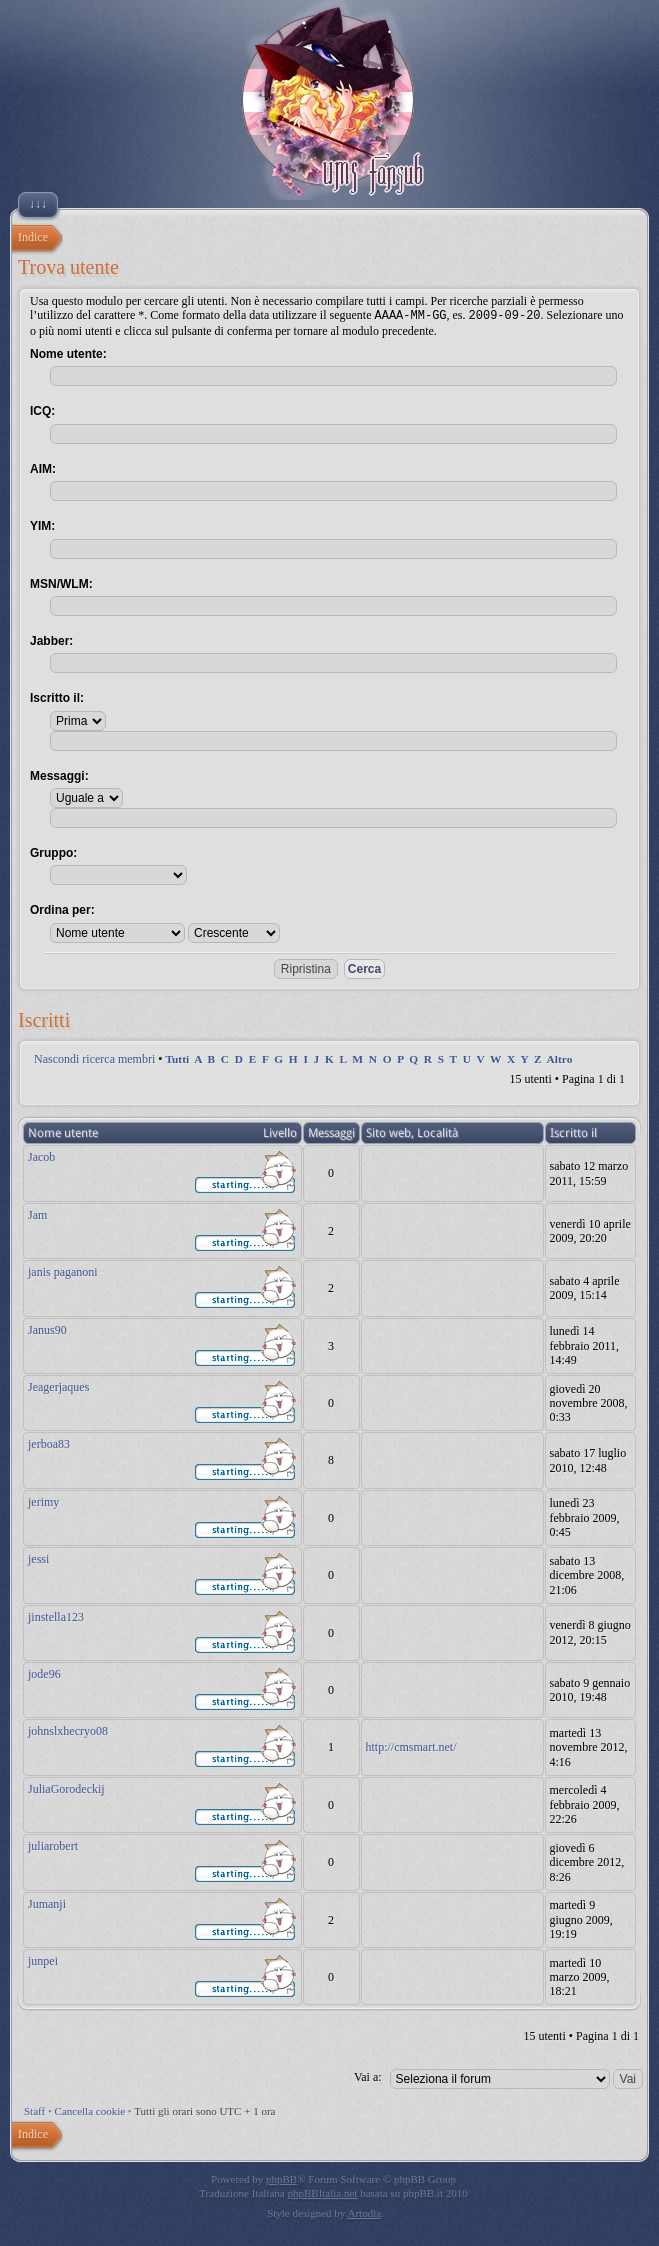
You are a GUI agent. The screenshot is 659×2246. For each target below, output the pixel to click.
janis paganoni (63, 1271)
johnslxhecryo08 (68, 1730)
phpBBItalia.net (322, 2192)
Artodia (365, 2212)
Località (437, 1132)
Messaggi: (59, 775)
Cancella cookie (90, 2110)
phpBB (281, 2178)
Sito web (388, 1132)
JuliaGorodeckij (66, 1788)
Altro (560, 1058)
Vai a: (368, 2076)
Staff (34, 2110)
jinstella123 (56, 1616)
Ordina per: (62, 909)
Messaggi (331, 1132)
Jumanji (47, 1903)
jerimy (43, 1501)
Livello (280, 1132)
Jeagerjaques (58, 1386)
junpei (43, 1960)
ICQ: (42, 410)
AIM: (43, 468)
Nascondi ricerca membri (94, 1058)
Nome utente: (68, 353)
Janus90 (47, 1329)
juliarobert (53, 1845)
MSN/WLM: (61, 583)
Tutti (177, 1058)
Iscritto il (573, 1132)
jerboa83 (49, 1443)
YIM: (42, 525)
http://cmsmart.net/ (411, 1746)
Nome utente (63, 1132)
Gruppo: (53, 852)
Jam (37, 1214)
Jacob (41, 1156)
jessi (38, 1558)
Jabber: (51, 640)
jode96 (44, 1673)
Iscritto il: (57, 697)
